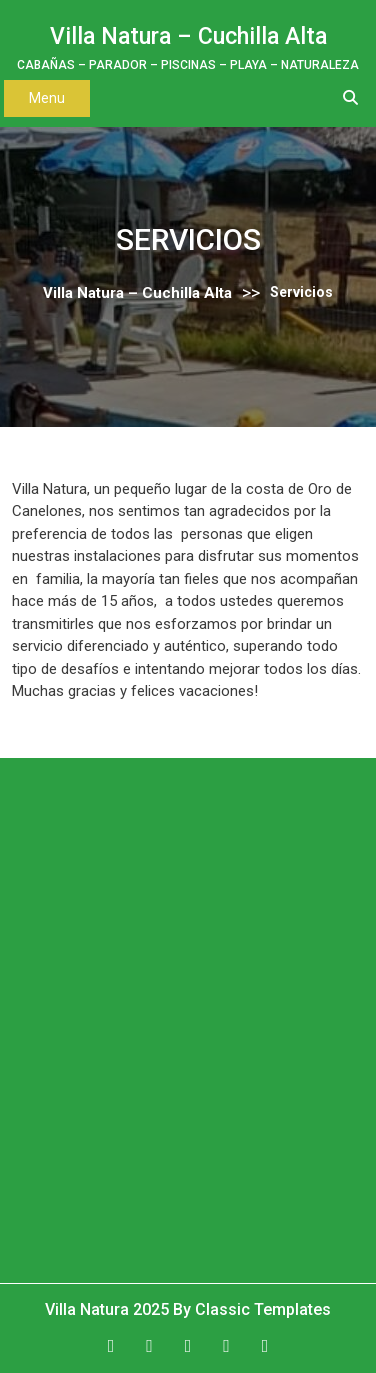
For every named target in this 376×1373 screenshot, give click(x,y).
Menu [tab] (47, 98)
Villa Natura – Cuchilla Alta (188, 36)
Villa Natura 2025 (109, 1309)
